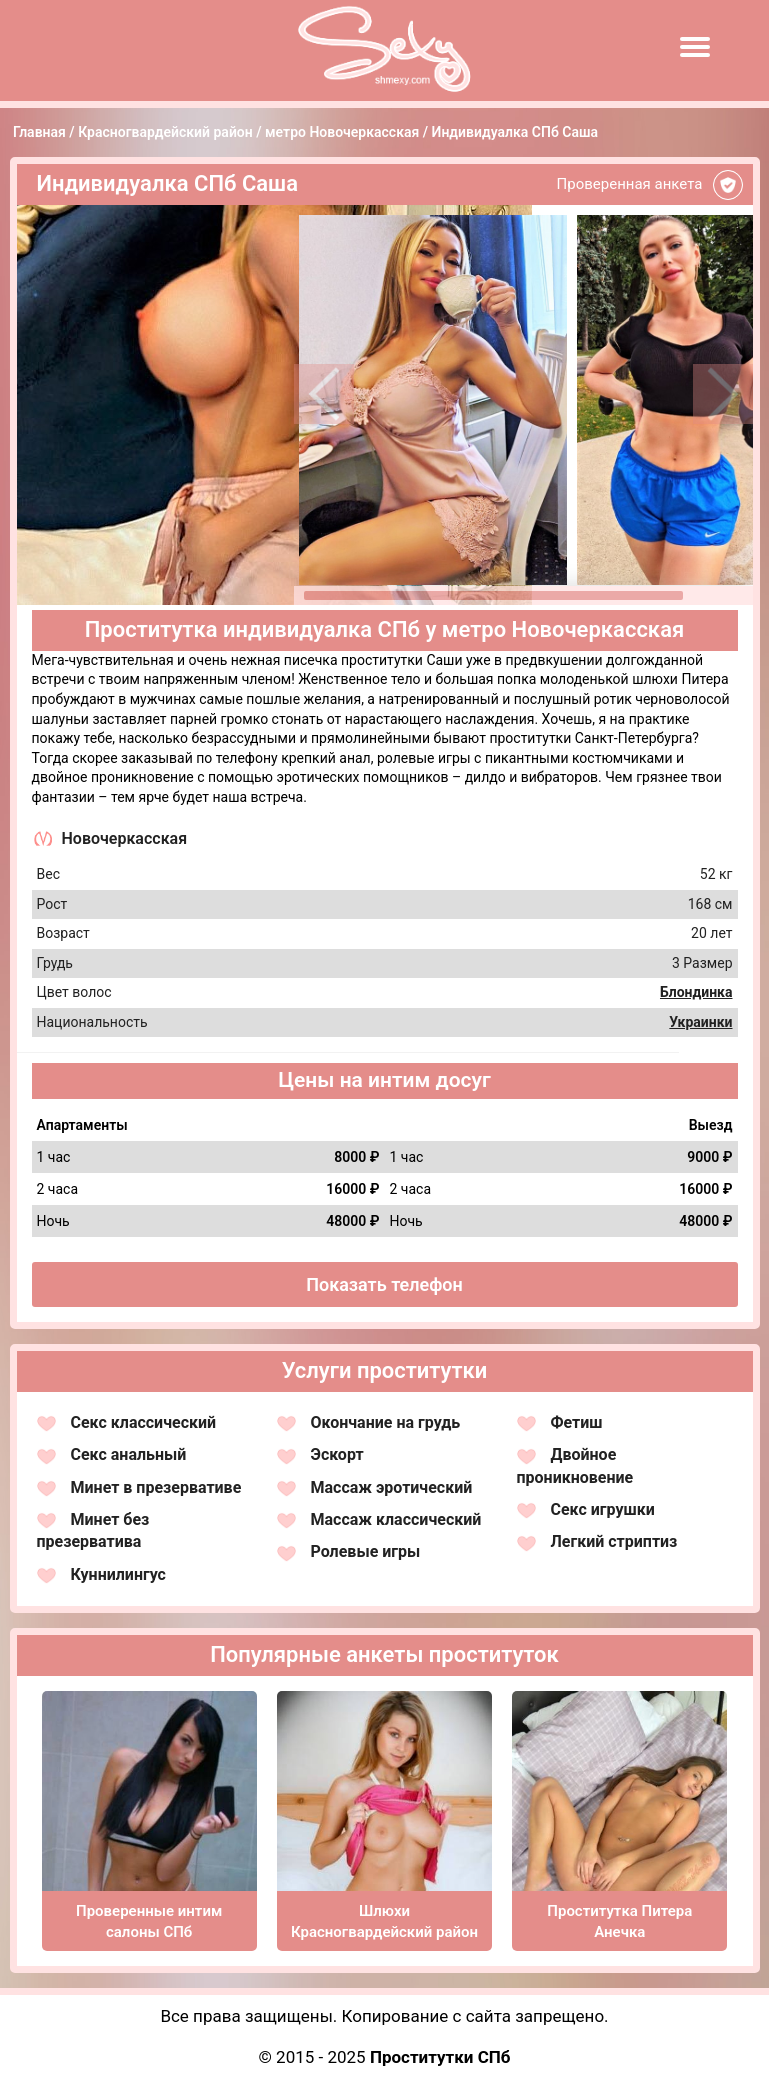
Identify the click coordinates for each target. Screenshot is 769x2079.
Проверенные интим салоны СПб (149, 1921)
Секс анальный (129, 1454)
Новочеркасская (125, 838)
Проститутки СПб (440, 2057)
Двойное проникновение (575, 1465)
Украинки (700, 1022)
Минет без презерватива (93, 1530)
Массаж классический (396, 1519)
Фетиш (577, 1422)
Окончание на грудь (386, 1422)
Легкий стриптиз (614, 1541)
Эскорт (337, 1454)
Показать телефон (384, 1284)
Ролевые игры (366, 1551)
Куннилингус (118, 1574)
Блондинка (696, 992)
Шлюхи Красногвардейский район (384, 1921)
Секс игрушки (603, 1509)
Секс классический (144, 1422)
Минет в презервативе (156, 1487)
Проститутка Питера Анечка (619, 1921)
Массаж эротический (392, 1487)
